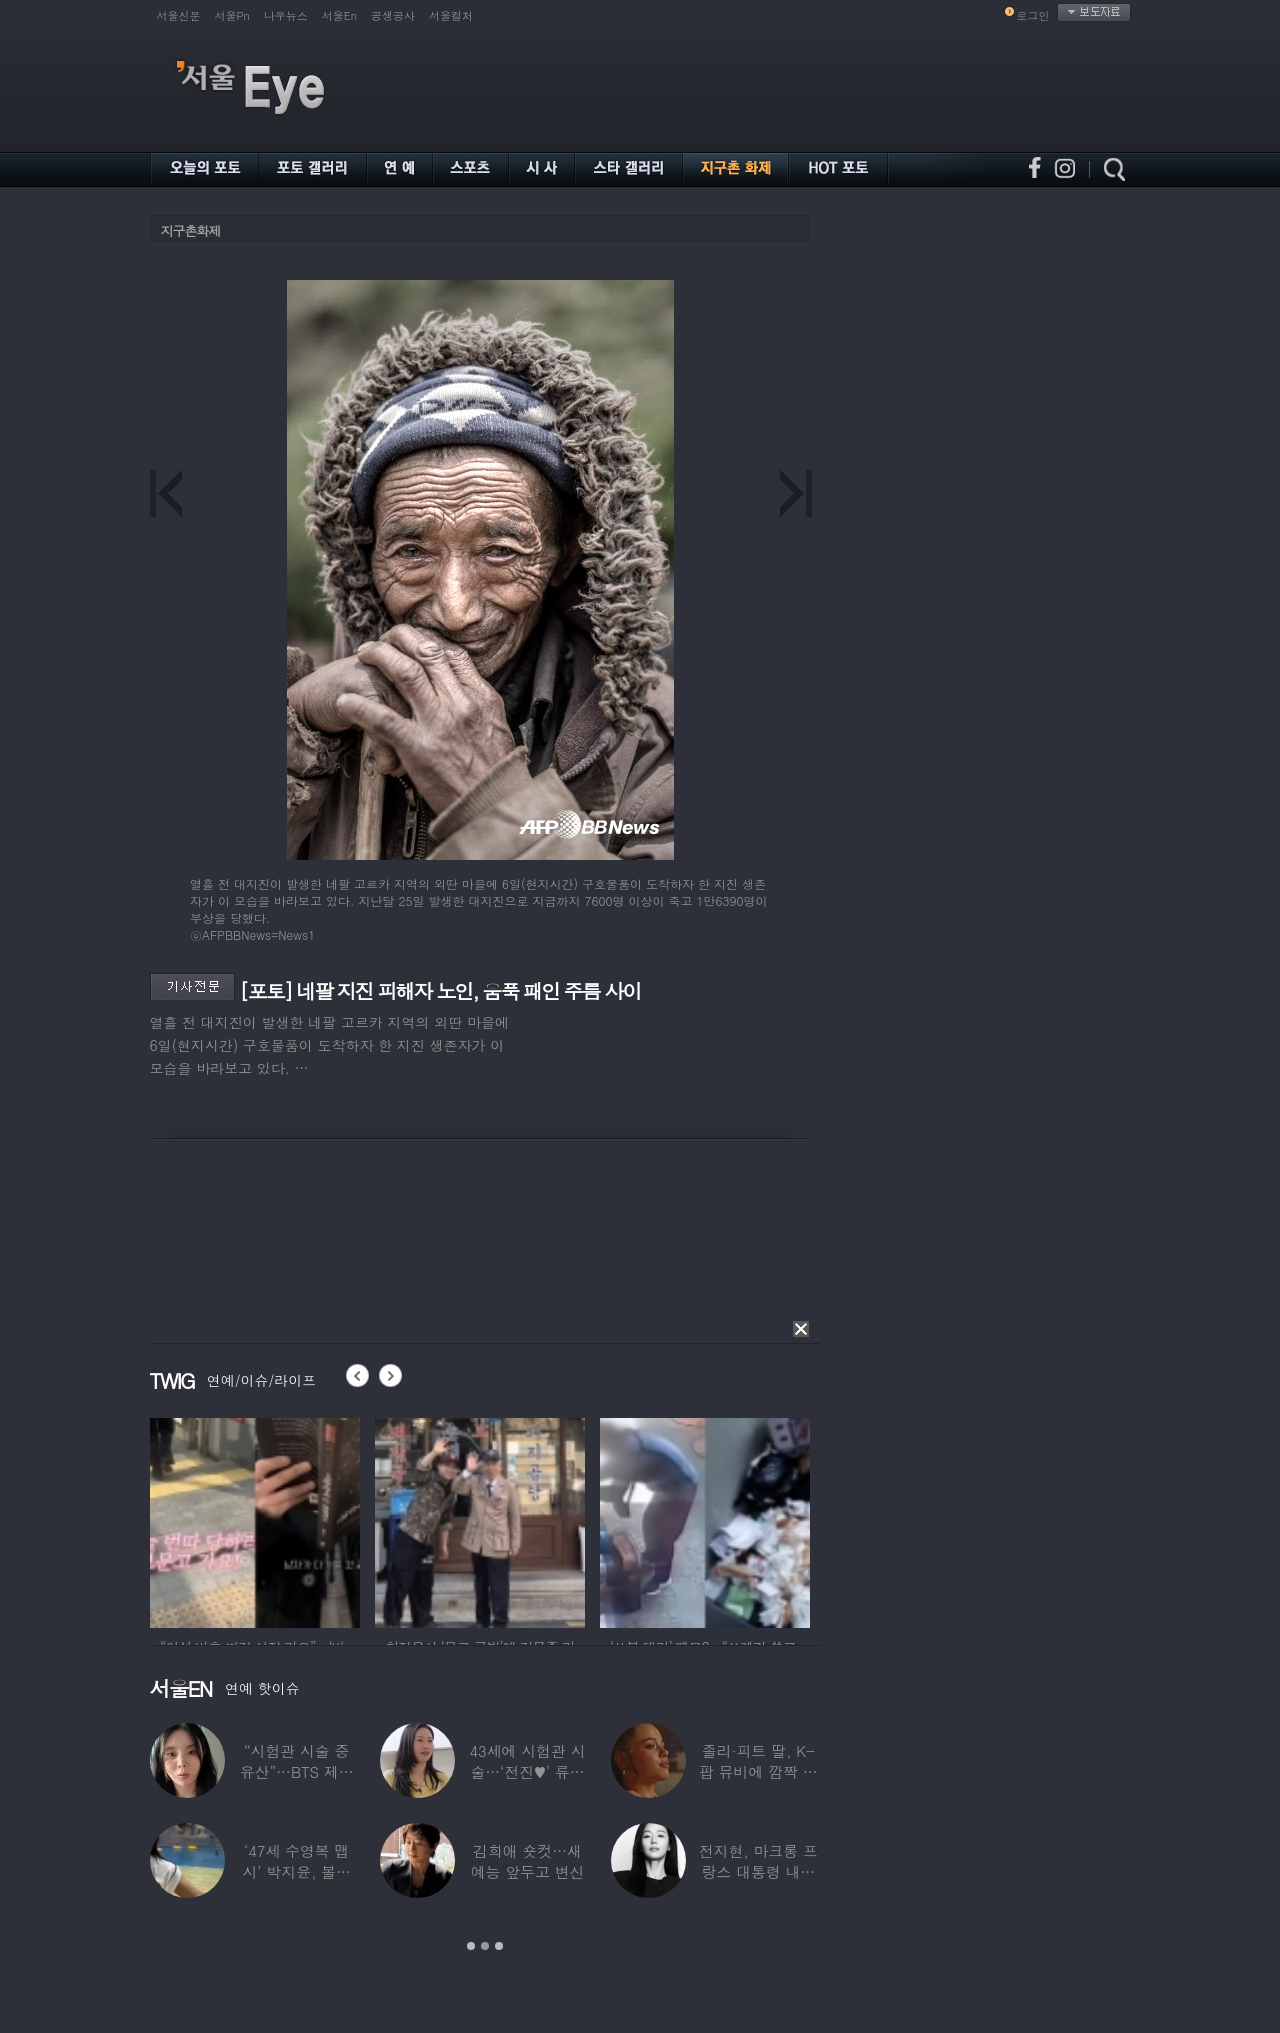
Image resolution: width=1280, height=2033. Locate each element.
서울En (339, 15)
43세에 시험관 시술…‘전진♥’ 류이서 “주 (527, 1771)
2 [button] (485, 1946)
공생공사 (393, 15)
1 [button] (471, 1946)
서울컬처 (451, 15)
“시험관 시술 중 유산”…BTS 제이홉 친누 (296, 1771)
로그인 (1033, 15)
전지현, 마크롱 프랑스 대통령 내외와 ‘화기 (757, 1871)
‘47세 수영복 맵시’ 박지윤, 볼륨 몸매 (296, 1871)
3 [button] (499, 1946)
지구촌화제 (191, 230)
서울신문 (179, 15)
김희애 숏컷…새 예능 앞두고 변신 (527, 1861)
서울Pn (232, 15)
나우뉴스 (286, 15)
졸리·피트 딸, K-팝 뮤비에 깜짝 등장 (758, 1771)
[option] (255, 1520)
